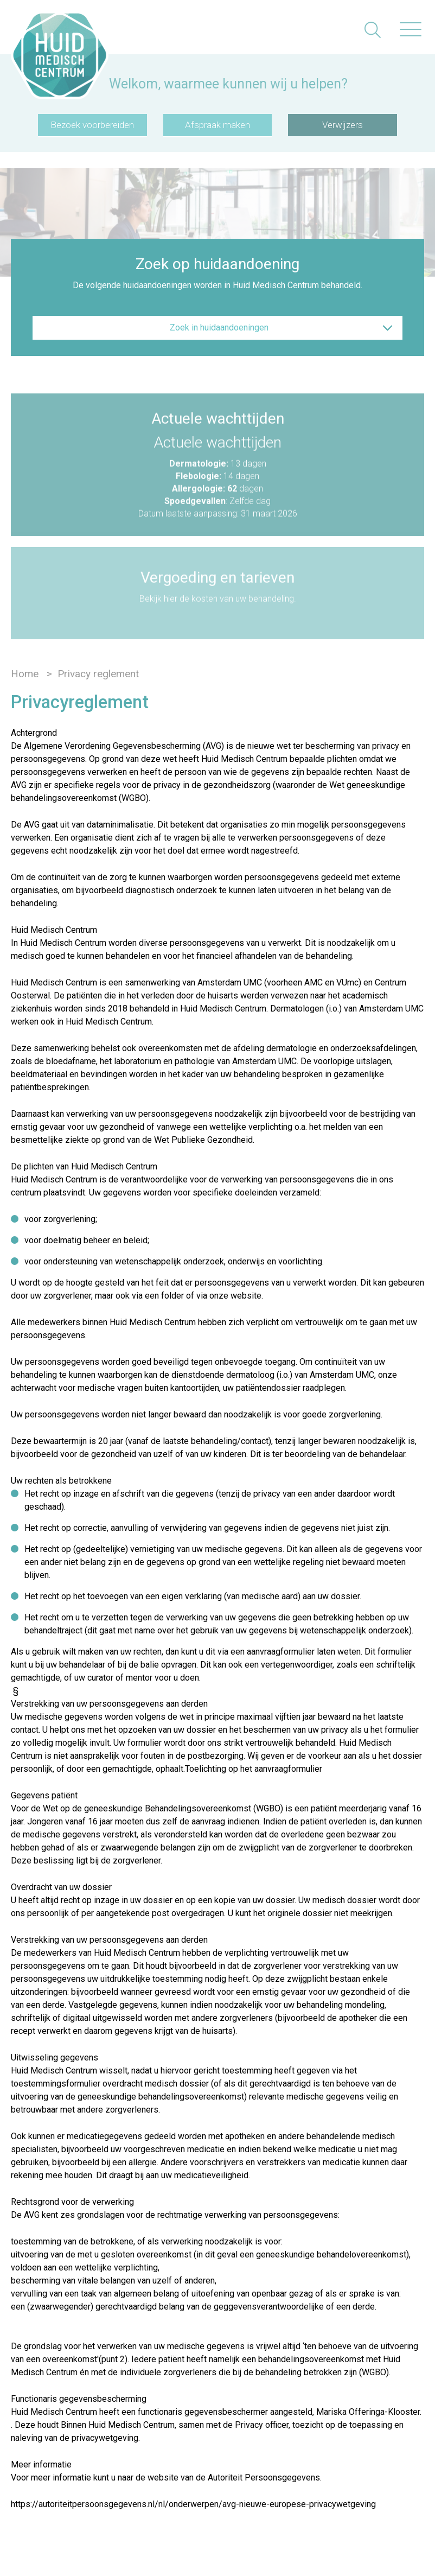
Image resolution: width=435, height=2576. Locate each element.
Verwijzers (342, 124)
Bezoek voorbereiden (92, 124)
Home (25, 673)
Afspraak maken (217, 124)
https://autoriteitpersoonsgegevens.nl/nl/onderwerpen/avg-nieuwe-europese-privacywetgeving (193, 2504)
